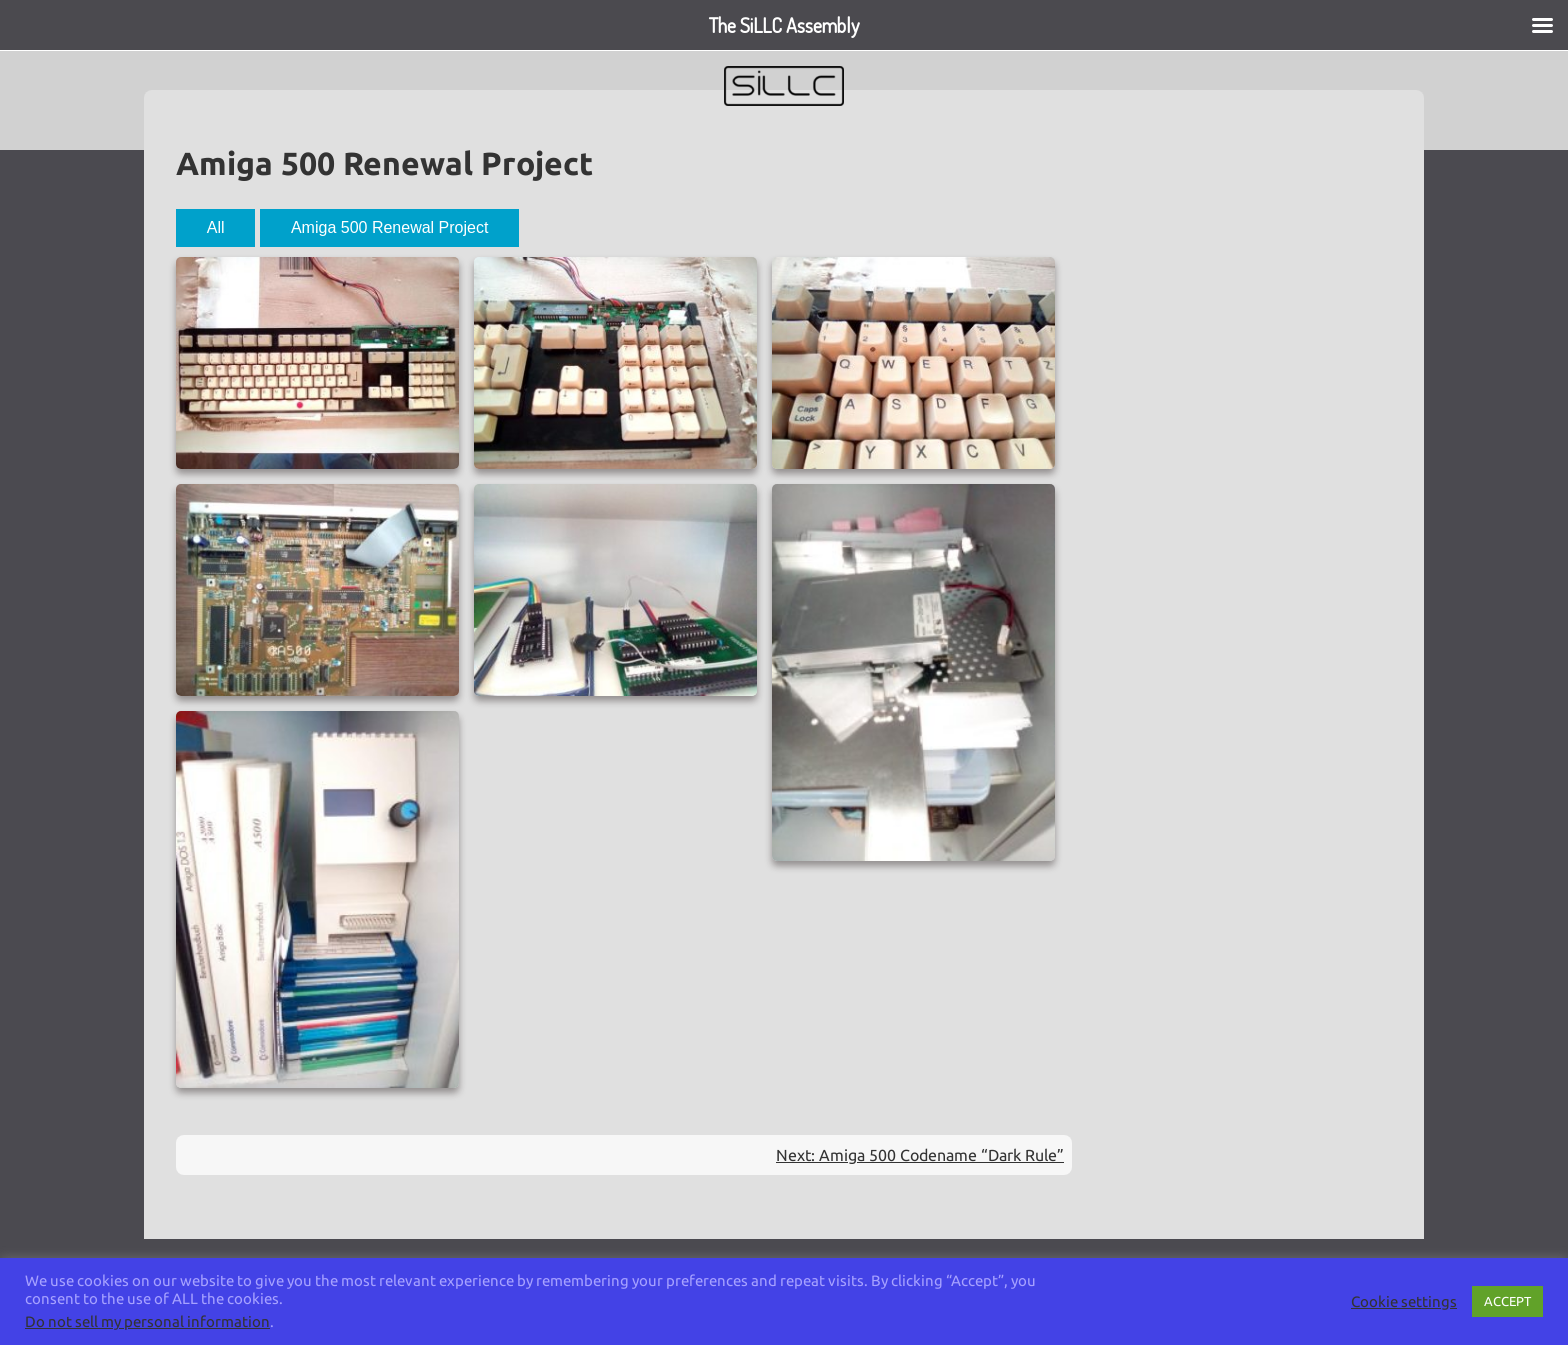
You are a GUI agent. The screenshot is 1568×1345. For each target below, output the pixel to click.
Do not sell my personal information (147, 1321)
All (216, 227)
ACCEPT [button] (1507, 1301)
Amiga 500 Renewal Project (389, 227)
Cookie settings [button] (1404, 1301)
